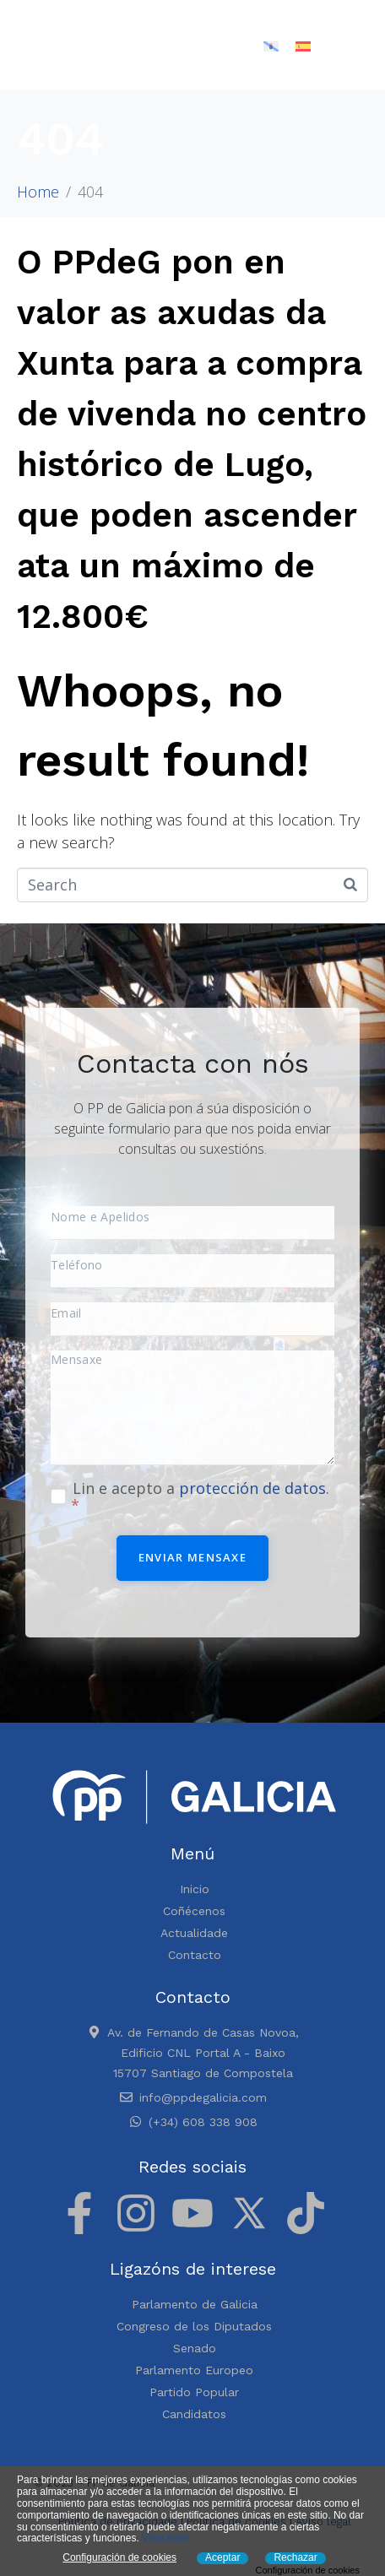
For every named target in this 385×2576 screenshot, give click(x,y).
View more (165, 2538)
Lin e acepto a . (200, 1496)
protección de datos (252, 1488)
